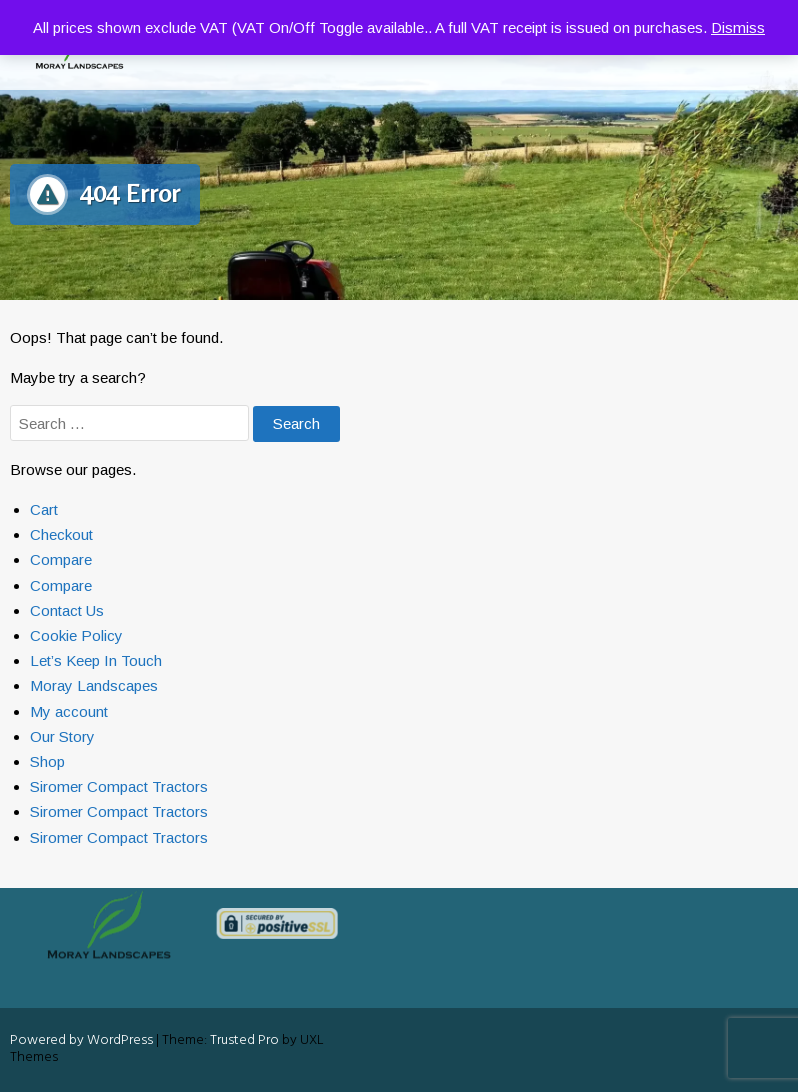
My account (69, 711)
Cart (44, 509)
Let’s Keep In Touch (96, 660)
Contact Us (67, 610)
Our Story (62, 736)
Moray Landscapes (94, 685)
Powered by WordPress (81, 1040)
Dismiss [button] (738, 27)
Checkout (61, 534)
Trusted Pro (244, 1040)
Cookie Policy (76, 635)
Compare (61, 559)
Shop (47, 761)
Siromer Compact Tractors (119, 786)
